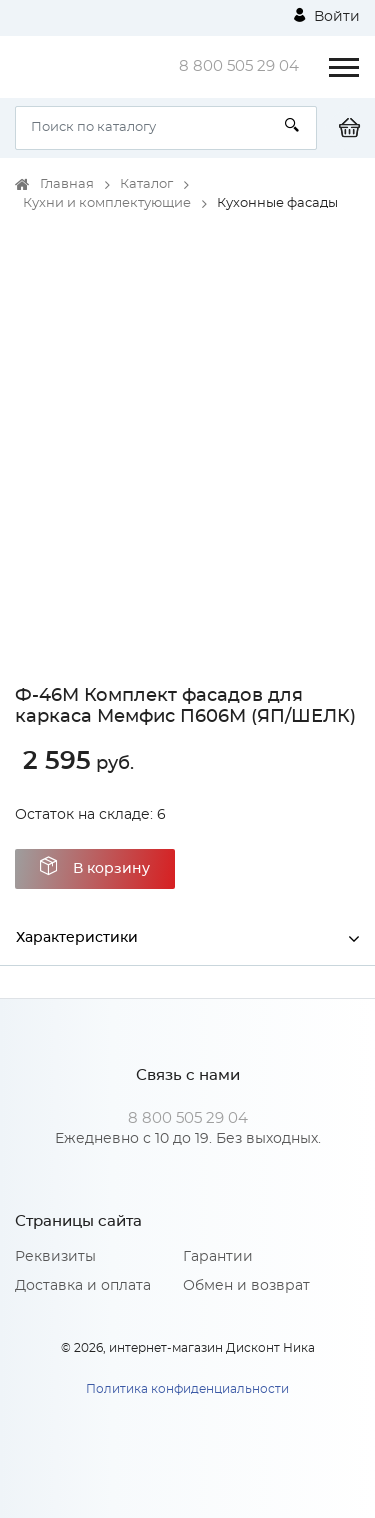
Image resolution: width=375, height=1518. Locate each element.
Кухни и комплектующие (107, 203)
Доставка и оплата (83, 1286)
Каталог (146, 184)
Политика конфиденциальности (187, 1389)
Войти (327, 16)
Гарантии (218, 1257)
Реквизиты (55, 1257)
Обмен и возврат (246, 1286)
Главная (67, 184)
